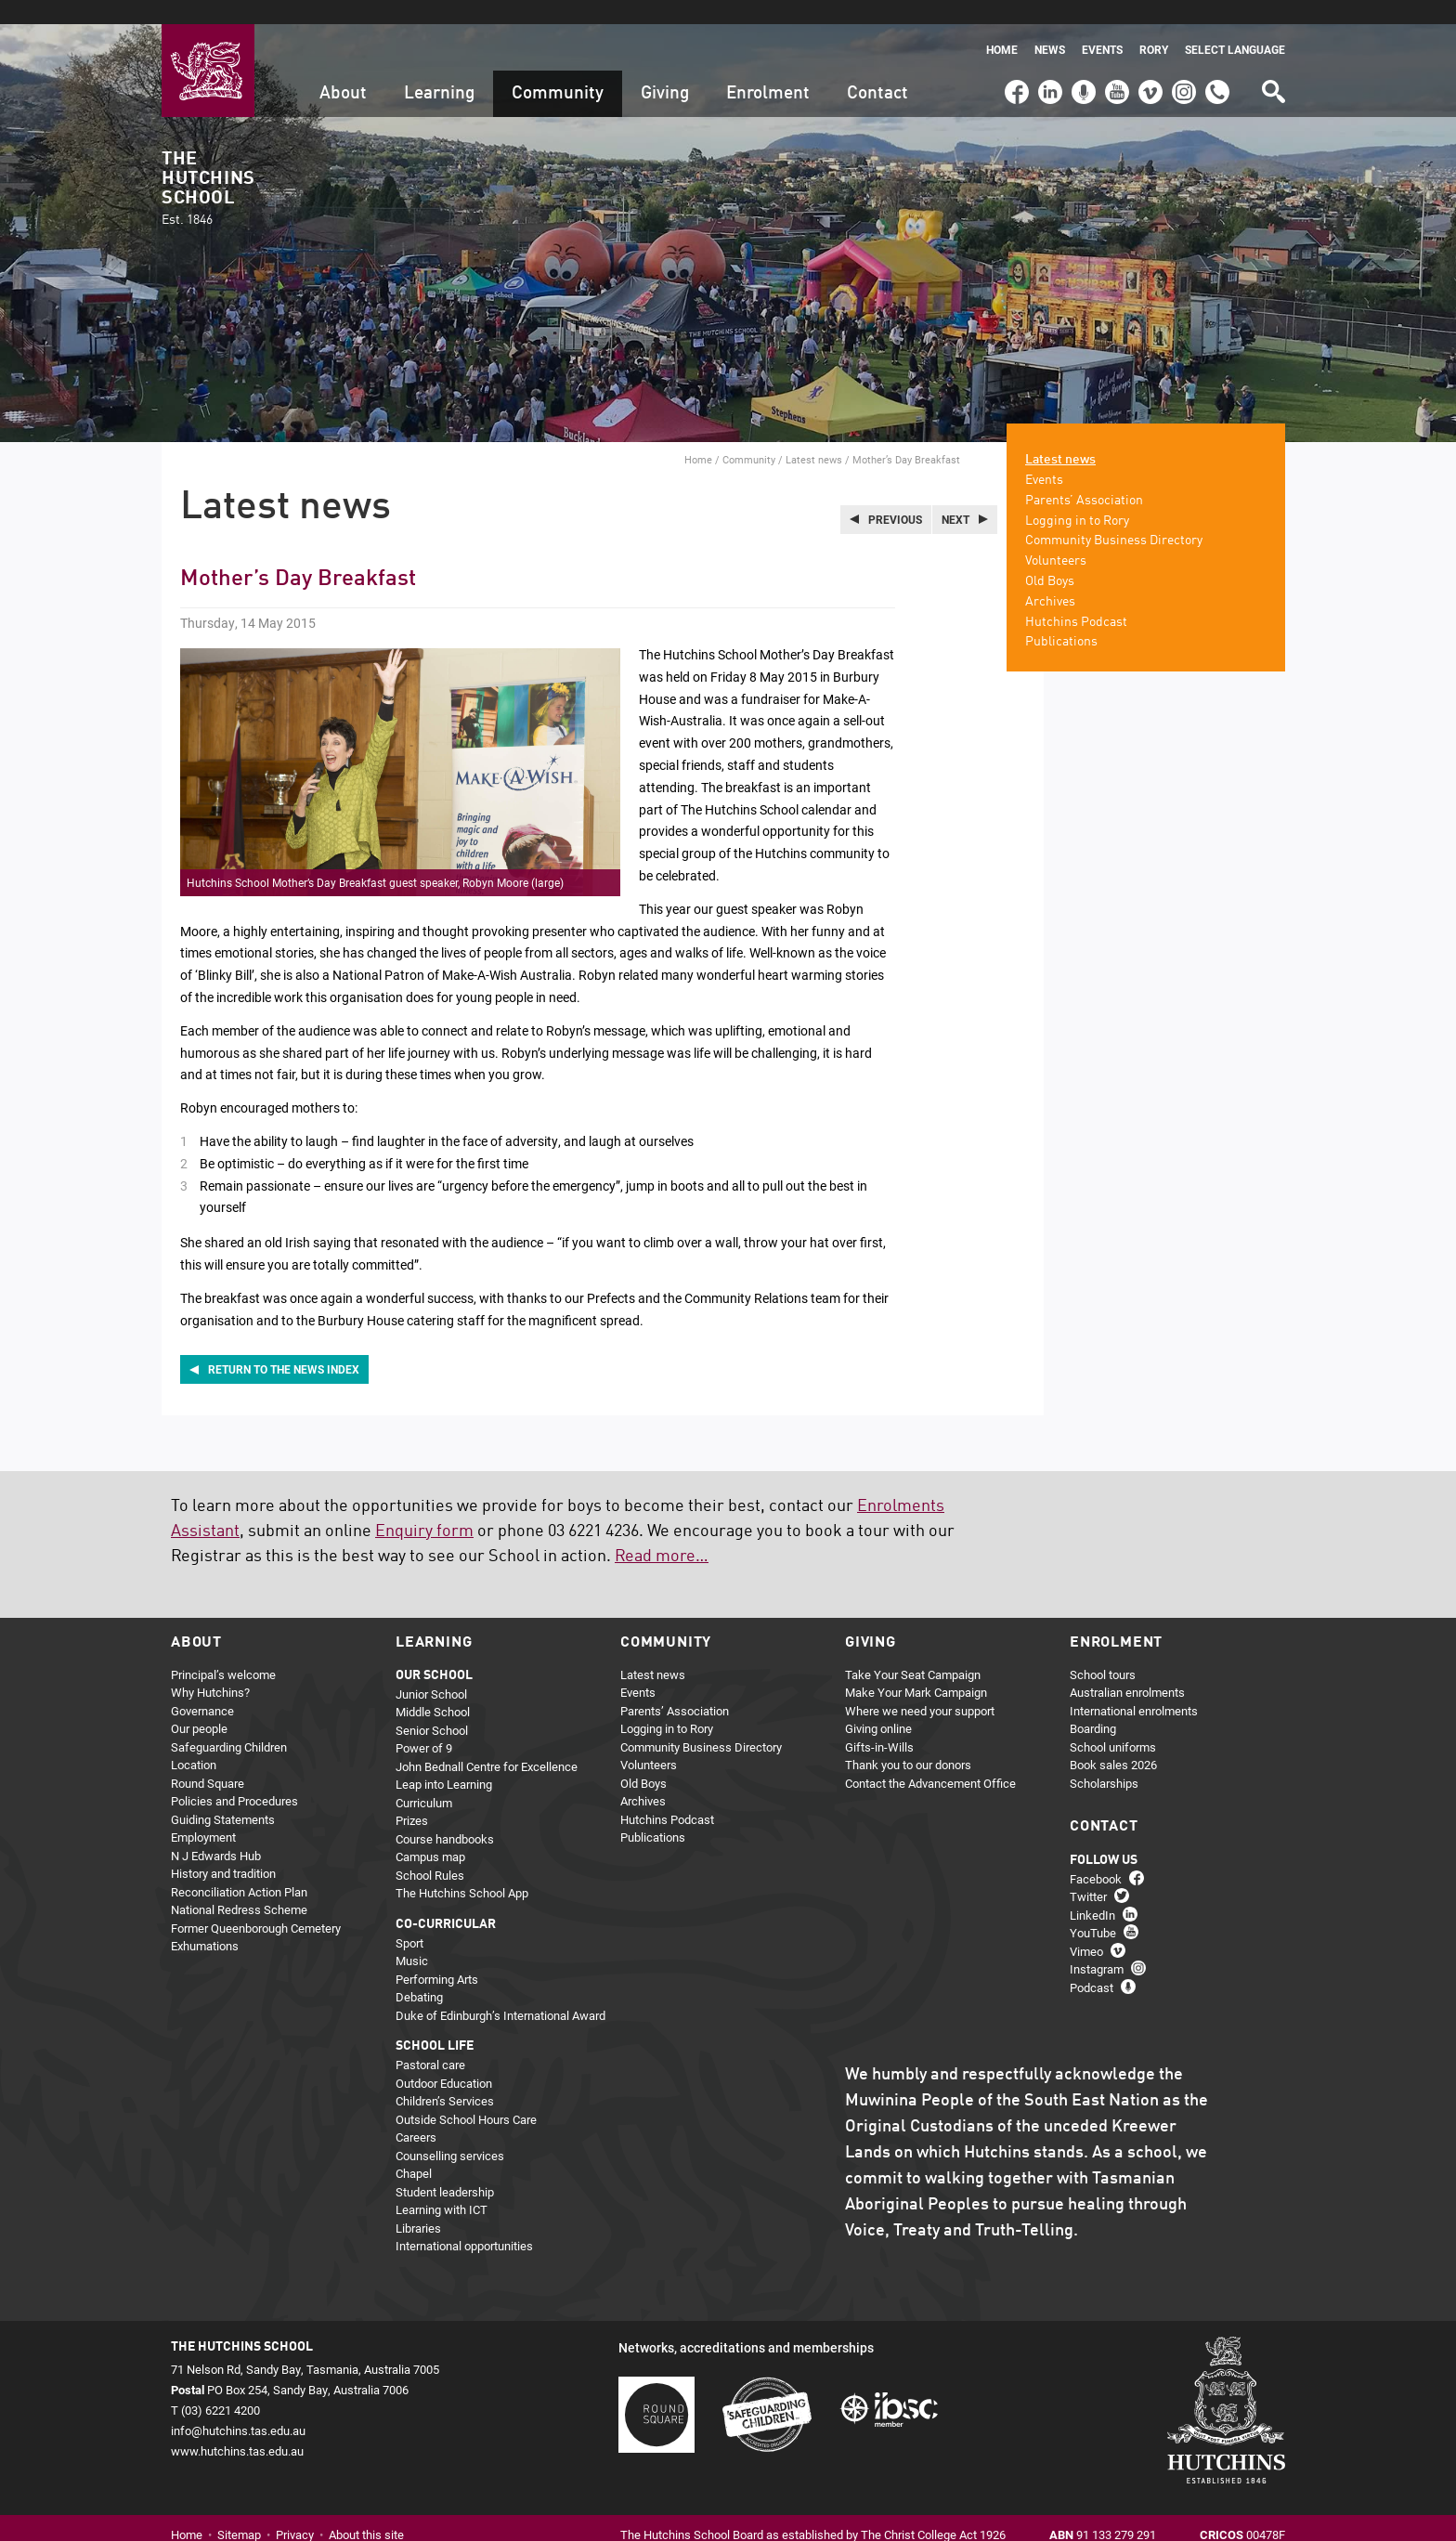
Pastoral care (430, 2040)
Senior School (432, 1706)
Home (1002, 26)
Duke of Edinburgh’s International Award (500, 1991)
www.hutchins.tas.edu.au (237, 2426)
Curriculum (424, 1778)
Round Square (207, 1759)
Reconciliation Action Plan (239, 1867)
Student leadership (445, 2167)
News (1049, 26)
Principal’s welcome (223, 1650)
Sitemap (239, 2509)
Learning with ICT (442, 2185)
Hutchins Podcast (1076, 597)
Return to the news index (283, 1344)
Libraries (418, 2204)
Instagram (1184, 59)
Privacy (295, 2509)
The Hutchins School (208, 164)
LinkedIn (1048, 59)
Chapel (414, 2149)
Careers (416, 2112)
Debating (419, 1972)
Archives (1050, 577)
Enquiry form (424, 1506)
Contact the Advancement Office (930, 1759)
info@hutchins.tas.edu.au (238, 2406)
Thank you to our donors (908, 1740)
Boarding (1093, 1704)
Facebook (1016, 59)
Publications (1061, 617)
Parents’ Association (1084, 476)
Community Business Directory (1113, 516)
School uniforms (1113, 1722)
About (343, 69)
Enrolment (768, 69)
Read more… (661, 1531)
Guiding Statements (223, 1795)
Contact (877, 69)
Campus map (430, 1832)
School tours (1103, 1650)
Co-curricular (446, 1900)
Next (955, 495)
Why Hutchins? (210, 1668)
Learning (439, 69)
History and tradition (223, 1849)
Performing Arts (437, 1955)
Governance (202, 1686)
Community (558, 69)
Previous (895, 495)
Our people (199, 1704)
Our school (434, 1651)
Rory (1153, 26)
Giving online (878, 1704)
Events (1102, 26)
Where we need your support (919, 1686)
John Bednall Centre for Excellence (487, 1742)
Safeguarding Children (229, 1722)
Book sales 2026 (1113, 1740)
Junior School (431, 1669)
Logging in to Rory (1077, 495)
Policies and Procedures (234, 1776)
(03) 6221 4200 (1217, 59)
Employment (203, 1813)
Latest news (814, 435)
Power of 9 (424, 1723)
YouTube (1115, 59)
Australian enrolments (1127, 1668)
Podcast (1081, 59)
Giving (665, 69)
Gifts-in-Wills (879, 1722)
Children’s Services (445, 2076)
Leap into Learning (444, 1760)
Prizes (412, 1796)
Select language (1235, 26)
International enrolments (1134, 1686)
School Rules (430, 1851)
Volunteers (1055, 536)
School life (435, 2021)
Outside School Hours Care (466, 2095)
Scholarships (1104, 1759)
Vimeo (1145, 59)
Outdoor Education (444, 2059)
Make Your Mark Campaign (916, 1668)
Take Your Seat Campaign (913, 1650)
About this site (366, 2509)
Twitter (1088, 1872)
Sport (409, 1918)
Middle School (433, 1687)
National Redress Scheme (239, 1885)
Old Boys (1049, 557)
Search (1272, 61)
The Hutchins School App (462, 1868)
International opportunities (464, 2221)
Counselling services (450, 2131)
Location (193, 1740)
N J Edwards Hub (216, 1831)
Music (412, 1936)
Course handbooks (445, 1814)
